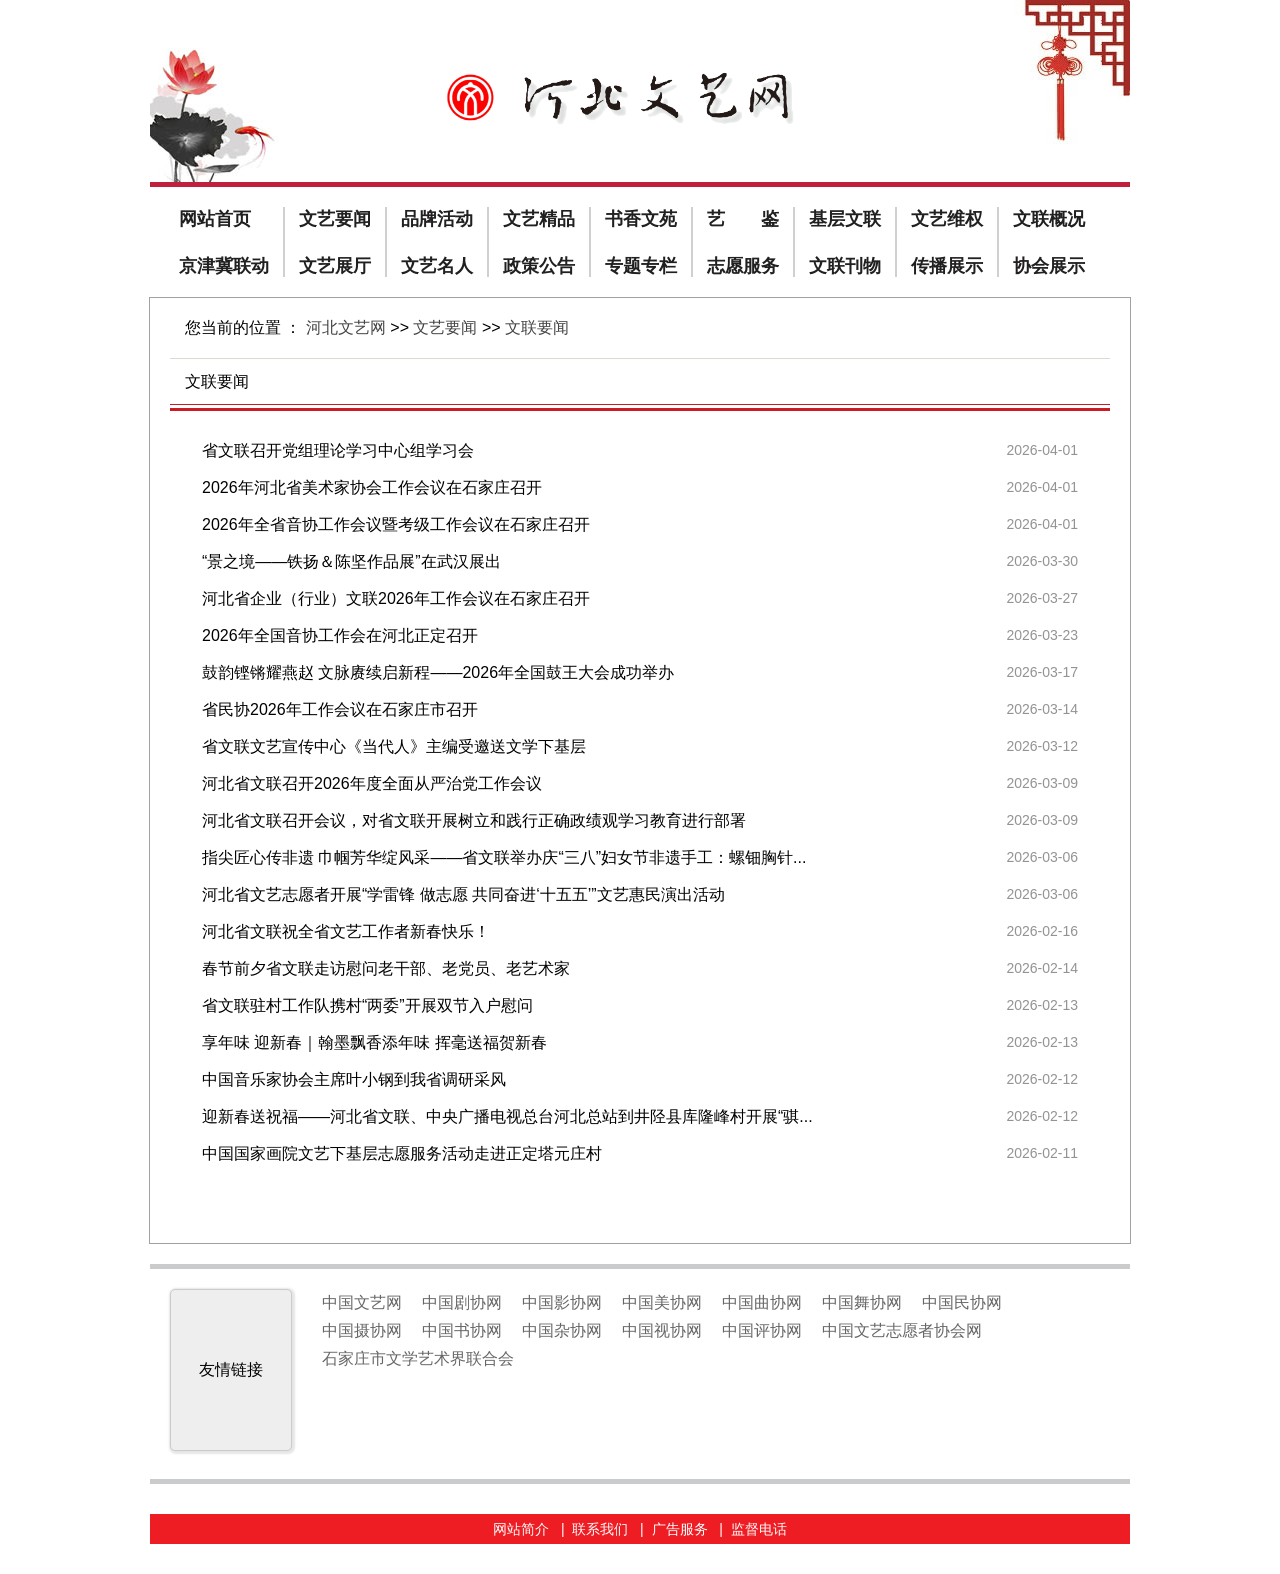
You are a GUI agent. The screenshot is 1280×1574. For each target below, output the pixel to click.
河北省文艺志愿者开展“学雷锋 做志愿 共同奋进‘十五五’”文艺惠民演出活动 (463, 894)
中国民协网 (962, 1302)
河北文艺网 (346, 327)
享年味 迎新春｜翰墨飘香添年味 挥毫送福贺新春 (374, 1042)
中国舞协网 (862, 1302)
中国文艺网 (362, 1302)
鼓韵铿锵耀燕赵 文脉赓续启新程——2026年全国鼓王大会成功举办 (438, 672)
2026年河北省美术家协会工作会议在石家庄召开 (372, 487)
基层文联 (845, 219)
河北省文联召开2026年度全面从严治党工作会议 (372, 783)
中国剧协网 (462, 1302)
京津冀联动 (224, 266)
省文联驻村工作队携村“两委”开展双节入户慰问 (367, 1005)
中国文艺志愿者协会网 (902, 1330)
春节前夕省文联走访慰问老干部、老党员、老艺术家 (386, 968)
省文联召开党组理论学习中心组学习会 (338, 450)
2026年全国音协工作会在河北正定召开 (340, 635)
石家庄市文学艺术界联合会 (418, 1358)
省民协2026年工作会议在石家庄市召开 (340, 709)
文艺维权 (947, 219)
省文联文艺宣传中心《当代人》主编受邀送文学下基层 (394, 746)
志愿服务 (743, 266)
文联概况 (1049, 219)
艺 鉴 (743, 219)
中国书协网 (462, 1330)
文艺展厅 (335, 266)
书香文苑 (641, 219)
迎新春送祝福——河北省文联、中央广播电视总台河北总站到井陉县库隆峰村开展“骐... (507, 1116)
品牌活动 (437, 219)
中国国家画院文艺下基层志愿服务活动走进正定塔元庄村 (402, 1153)
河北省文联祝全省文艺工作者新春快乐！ (346, 931)
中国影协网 (562, 1302)
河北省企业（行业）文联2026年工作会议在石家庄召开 (396, 598)
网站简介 (521, 1529)
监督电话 (759, 1529)
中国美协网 (662, 1302)
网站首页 (215, 219)
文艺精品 (539, 219)
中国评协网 (762, 1330)
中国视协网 (662, 1330)
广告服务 (680, 1529)
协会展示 (1049, 266)
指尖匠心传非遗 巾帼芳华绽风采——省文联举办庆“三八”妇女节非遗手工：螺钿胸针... (504, 857)
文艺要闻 (335, 219)
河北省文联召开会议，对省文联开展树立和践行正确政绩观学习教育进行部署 (474, 820)
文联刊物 (845, 266)
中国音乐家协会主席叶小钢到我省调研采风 (354, 1079)
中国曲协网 (762, 1302)
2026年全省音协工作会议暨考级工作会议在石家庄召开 (396, 524)
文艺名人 (437, 266)
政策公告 (539, 266)
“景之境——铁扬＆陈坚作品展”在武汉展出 (351, 561)
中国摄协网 (362, 1330)
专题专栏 (641, 266)
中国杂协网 (562, 1330)
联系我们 (600, 1529)
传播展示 (947, 266)
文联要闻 (537, 327)
